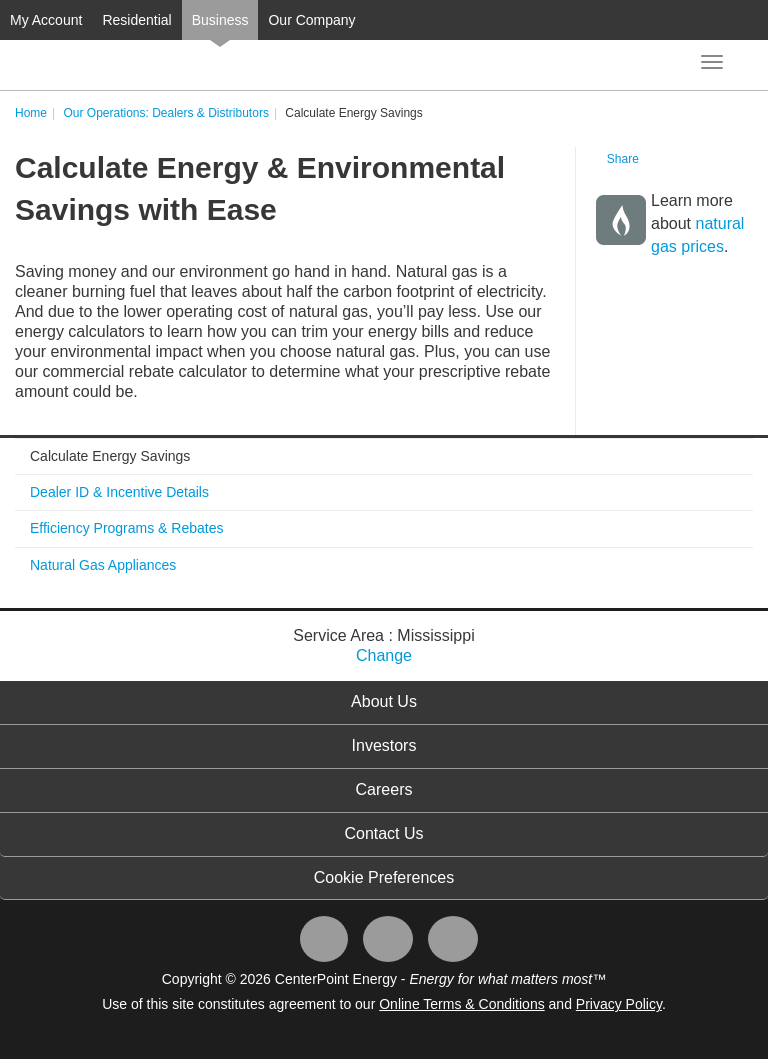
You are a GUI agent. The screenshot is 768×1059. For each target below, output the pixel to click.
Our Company (311, 20)
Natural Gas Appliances (103, 565)
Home (31, 113)
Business (220, 20)
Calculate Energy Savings (110, 456)
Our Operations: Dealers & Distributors (165, 113)
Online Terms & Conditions (461, 1004)
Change (384, 655)
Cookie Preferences (384, 877)
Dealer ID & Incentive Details (119, 492)
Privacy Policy (619, 1004)
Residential (136, 20)
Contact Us (383, 833)
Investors (384, 745)
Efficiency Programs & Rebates (127, 528)
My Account (46, 20)
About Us (384, 701)
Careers (384, 789)
